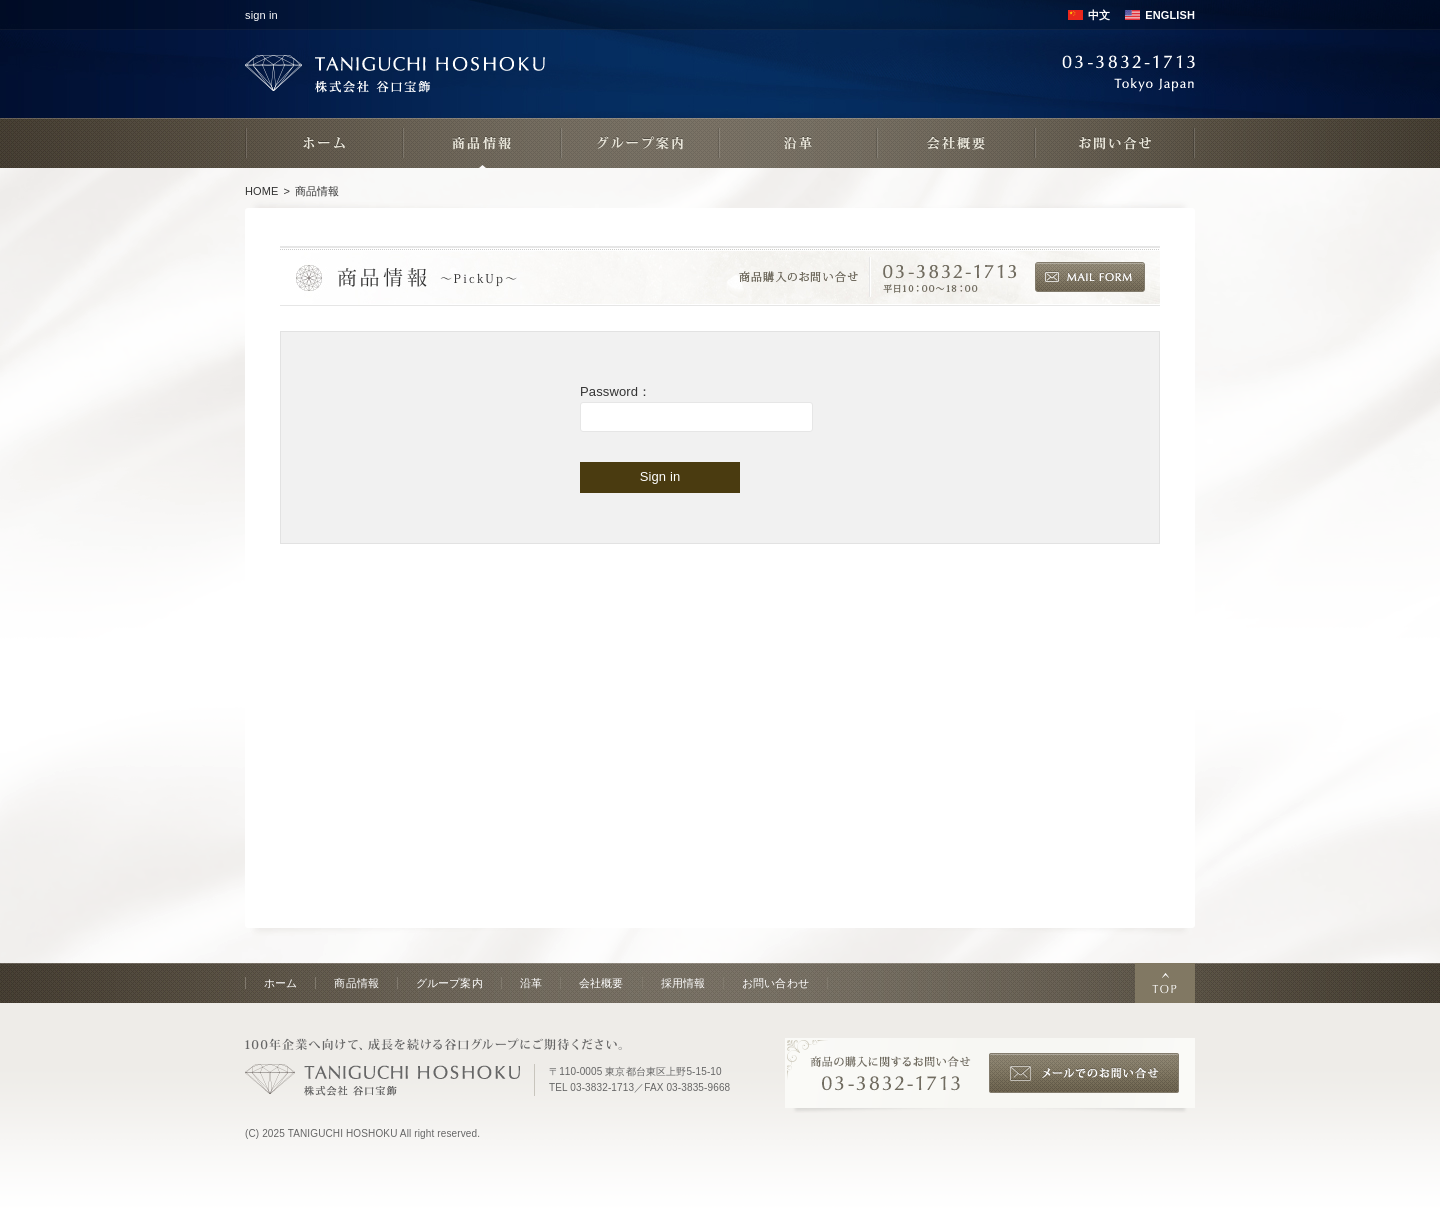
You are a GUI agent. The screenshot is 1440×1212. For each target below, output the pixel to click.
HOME (262, 191)
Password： (615, 391)
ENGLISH (1170, 15)
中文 (1099, 15)
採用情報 (683, 983)
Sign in (660, 476)
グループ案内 (449, 983)
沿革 (531, 983)
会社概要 (601, 983)
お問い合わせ (775, 983)
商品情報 (356, 983)
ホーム (280, 983)
